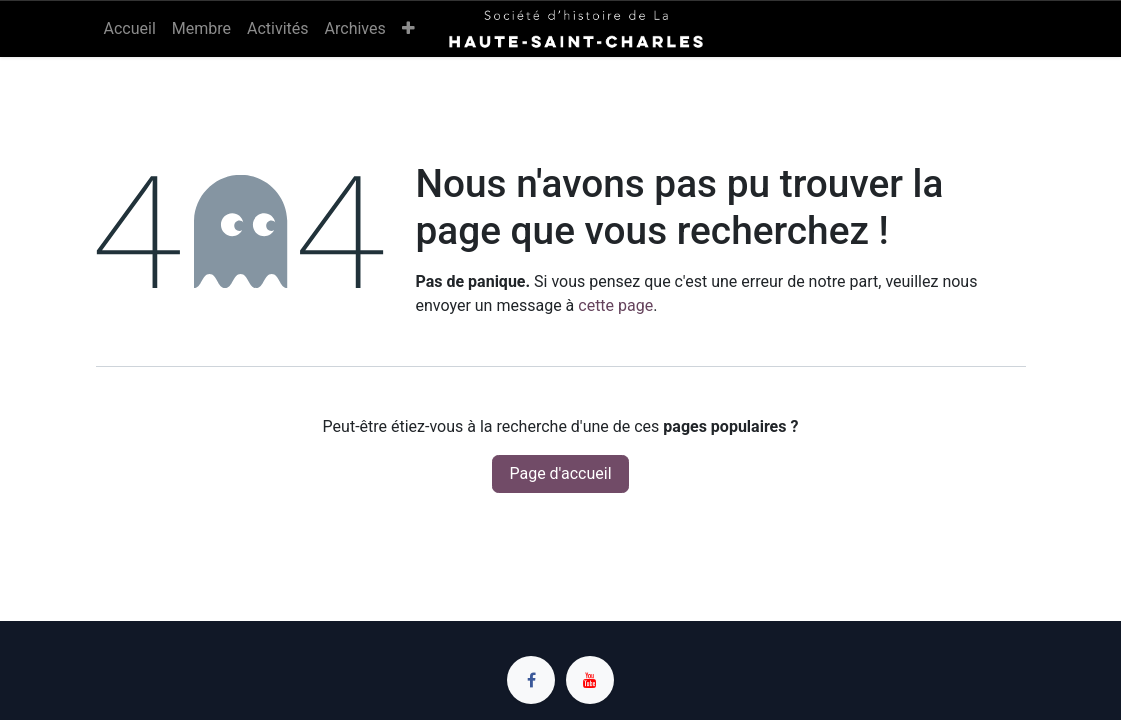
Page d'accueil (560, 473)
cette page (615, 305)
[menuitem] (130, 29)
